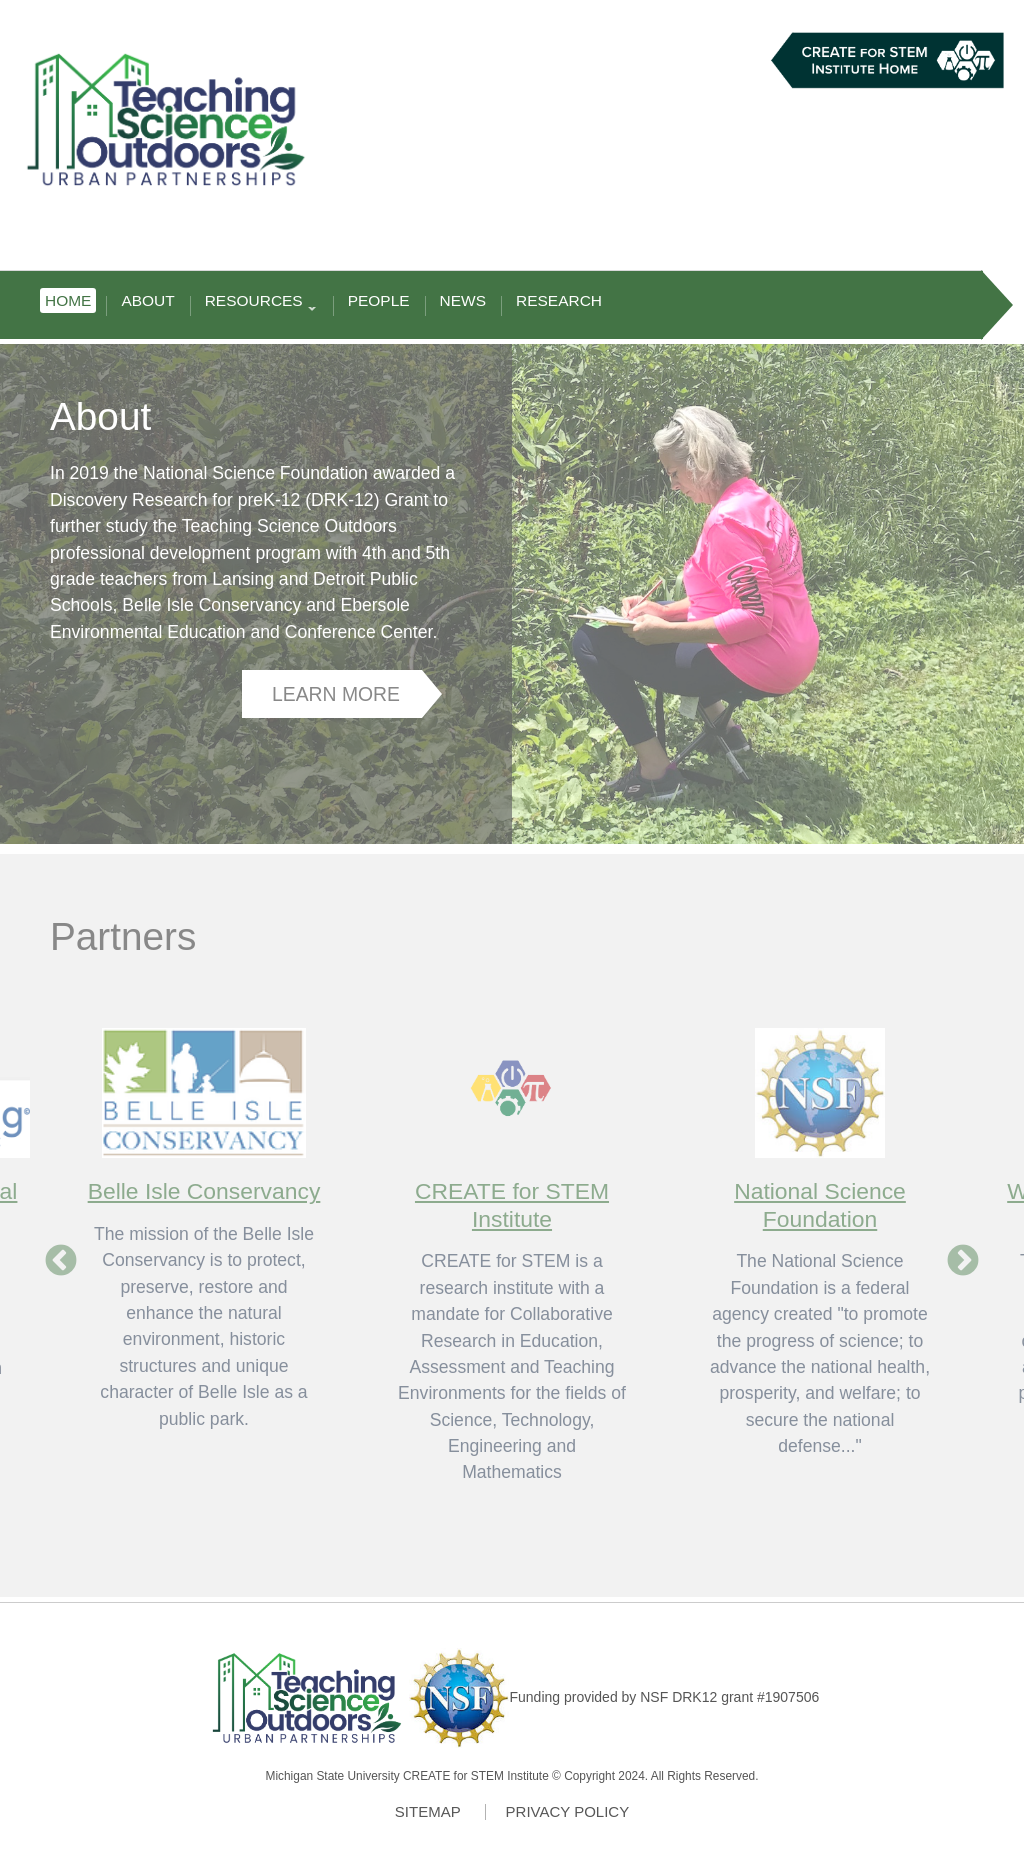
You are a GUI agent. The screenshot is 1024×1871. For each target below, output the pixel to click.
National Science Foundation (820, 1204)
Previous (61, 1262)
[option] (512, 1241)
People (379, 300)
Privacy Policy (568, 1812)
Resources (259, 302)
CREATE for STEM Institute (512, 1204)
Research (559, 300)
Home (68, 300)
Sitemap (428, 1812)
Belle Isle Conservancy (204, 1191)
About (147, 300)
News (463, 300)
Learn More (336, 694)
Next (963, 1262)
